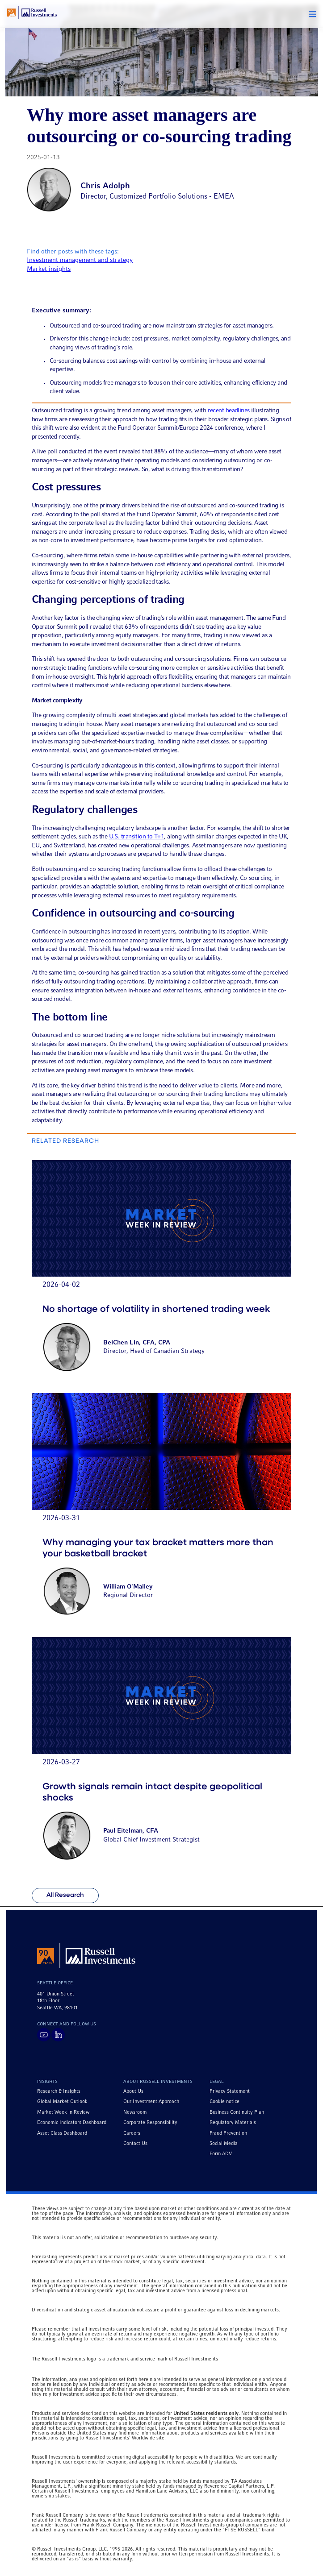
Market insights (49, 269)
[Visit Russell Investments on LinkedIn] (58, 2034)
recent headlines (229, 411)
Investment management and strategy (80, 260)
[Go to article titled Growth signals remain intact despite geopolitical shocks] (161, 1754)
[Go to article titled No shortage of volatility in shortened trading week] (161, 1271)
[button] (312, 14)
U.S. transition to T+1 (136, 837)
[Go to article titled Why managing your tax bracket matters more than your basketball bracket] (161, 1509)
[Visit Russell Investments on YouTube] (43, 2034)
